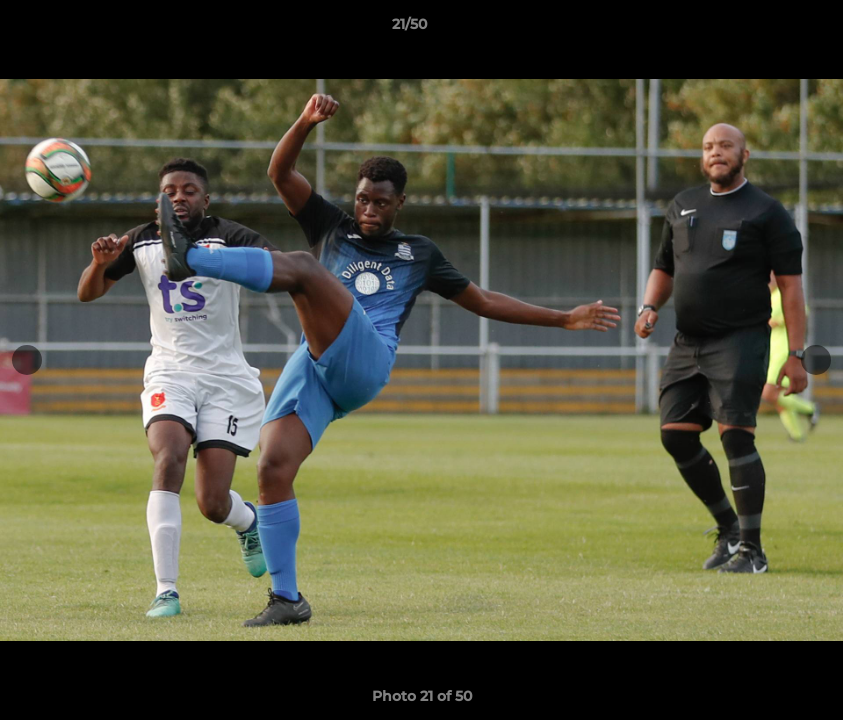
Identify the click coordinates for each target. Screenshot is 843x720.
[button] (759, 29)
